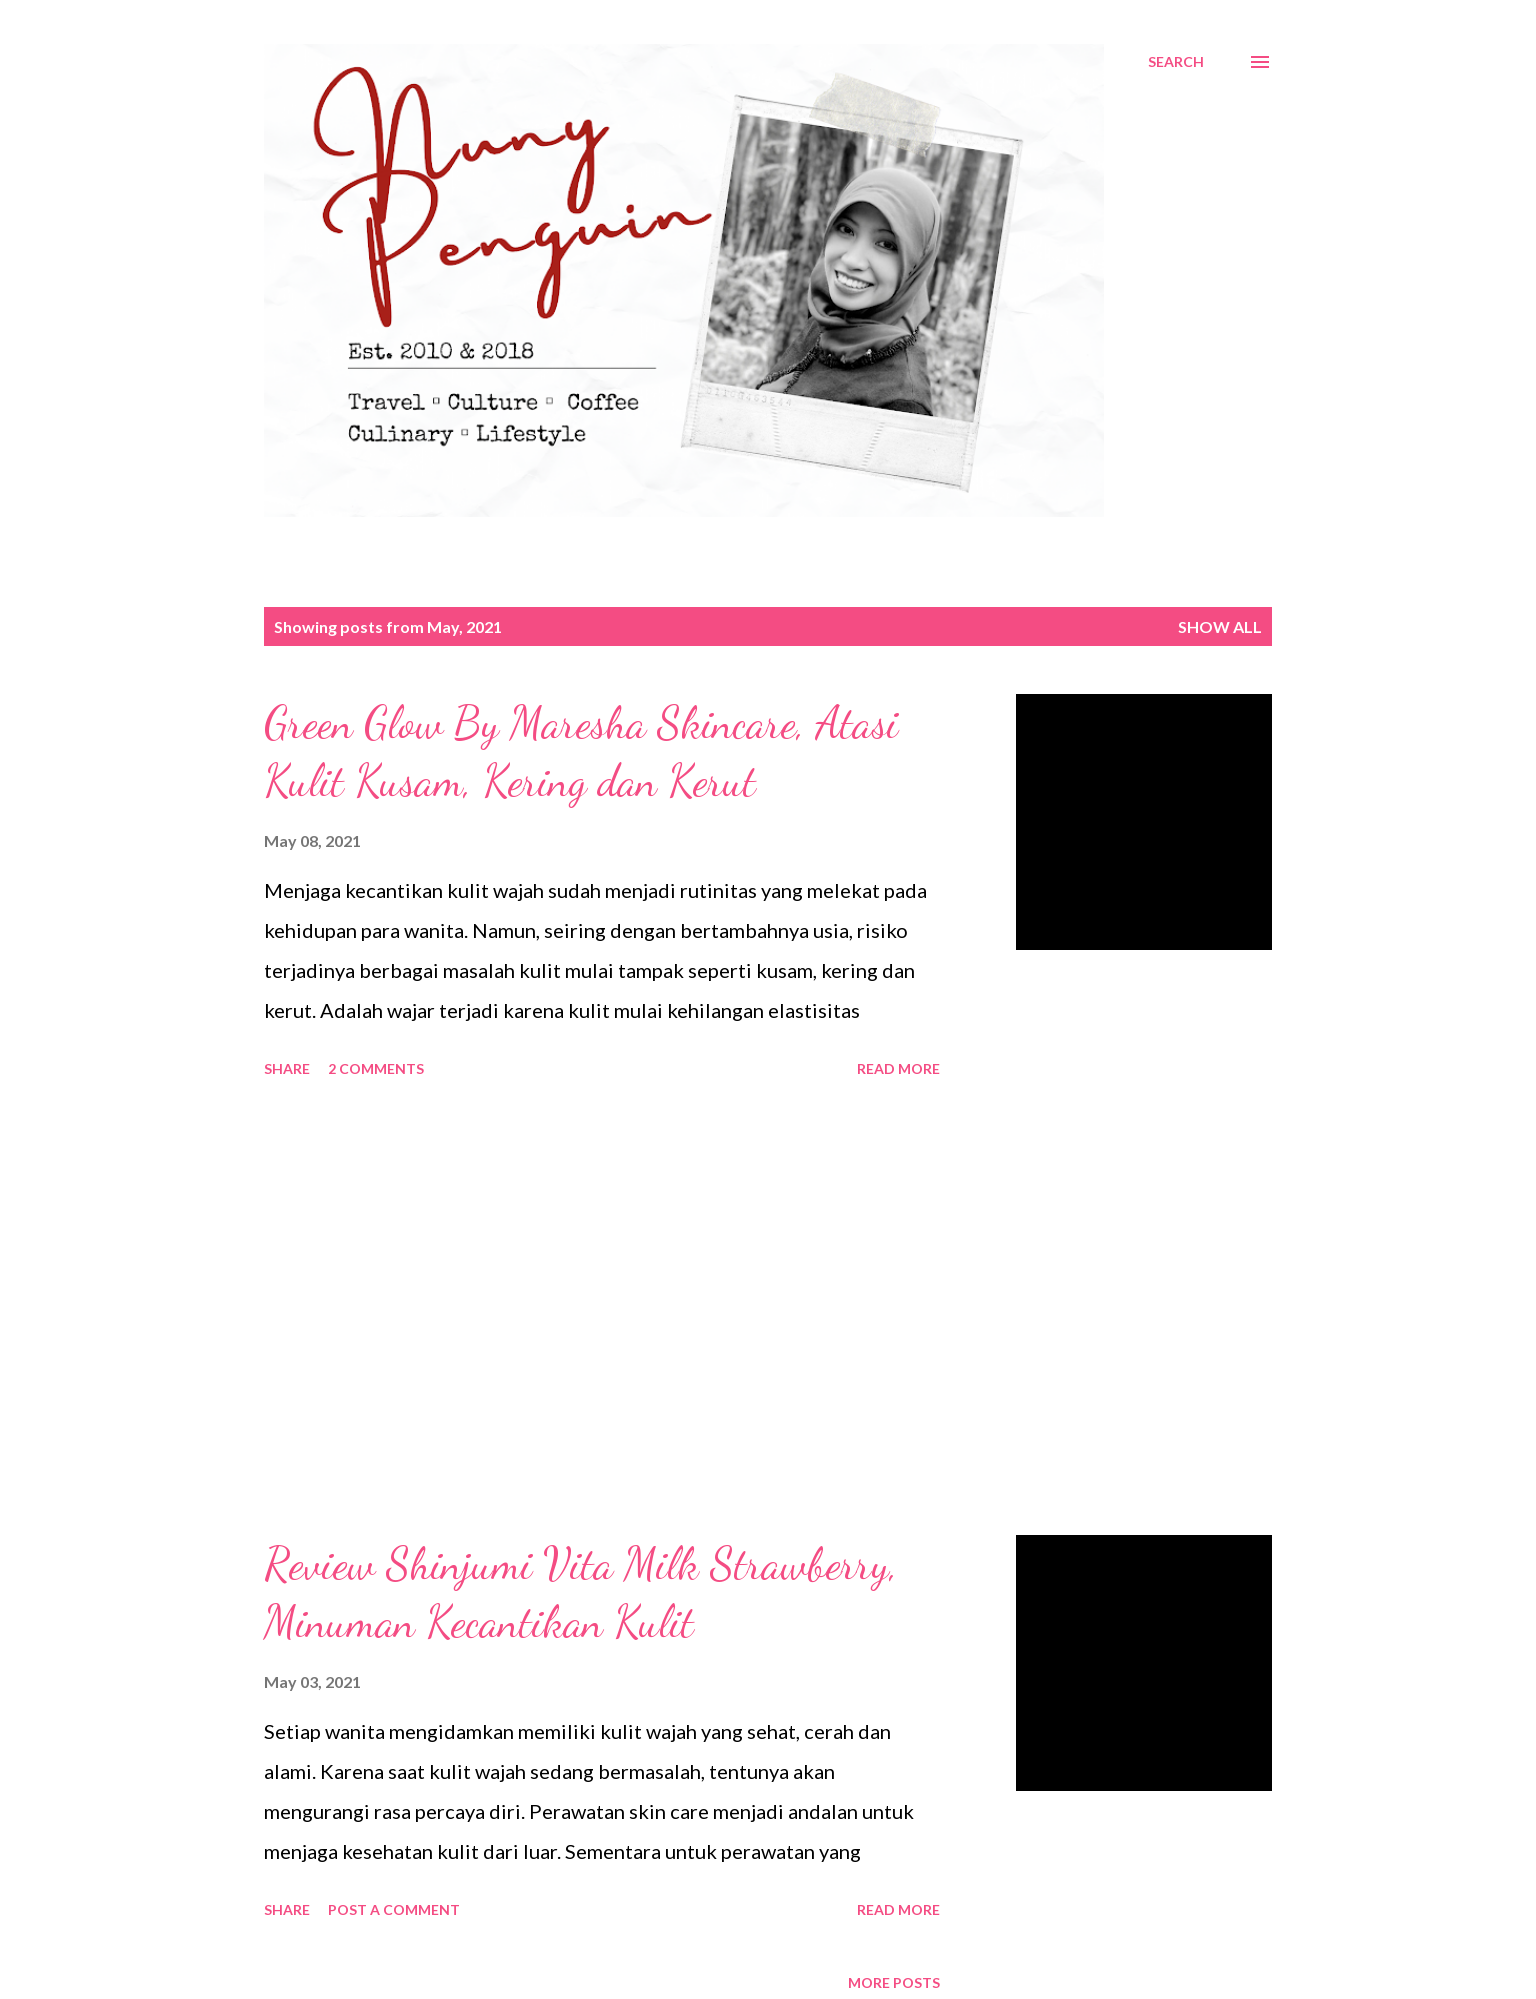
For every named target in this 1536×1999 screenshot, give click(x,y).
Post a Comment (394, 1909)
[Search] (1176, 62)
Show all (1220, 626)
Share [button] (287, 1068)
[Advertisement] (602, 1310)
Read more (898, 1068)
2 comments (376, 1068)
